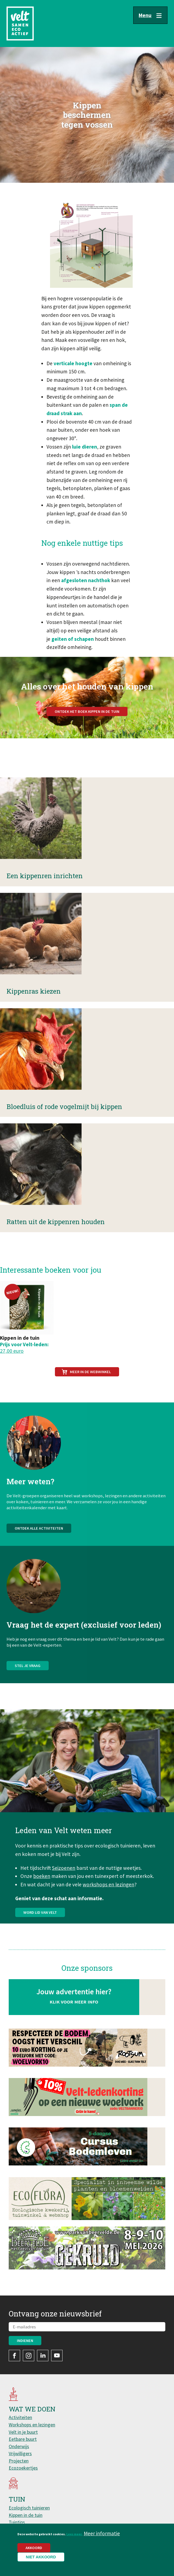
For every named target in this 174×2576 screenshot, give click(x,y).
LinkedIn (42, 2355)
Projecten (19, 2461)
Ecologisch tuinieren (29, 2508)
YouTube (57, 2355)
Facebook (14, 2355)
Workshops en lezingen (32, 2424)
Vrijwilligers (20, 2453)
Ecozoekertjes (23, 2468)
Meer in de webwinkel (90, 1371)
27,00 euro (12, 1351)
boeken (41, 1902)
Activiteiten (20, 2417)
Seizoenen (63, 1894)
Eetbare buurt (23, 2439)
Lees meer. (74, 2534)
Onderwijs (19, 2446)
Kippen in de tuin (25, 2515)
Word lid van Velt (40, 1938)
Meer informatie (102, 2533)
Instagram (28, 2355)
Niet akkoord (41, 2557)
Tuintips (17, 2522)
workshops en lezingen (108, 1911)
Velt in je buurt (23, 2432)
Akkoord (34, 2547)
